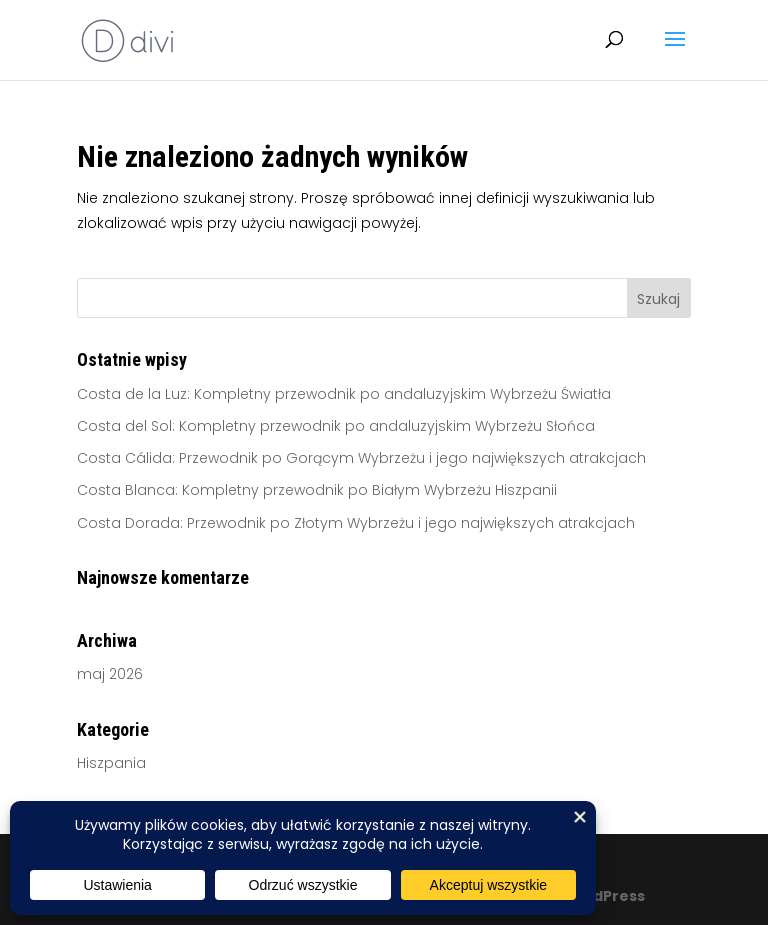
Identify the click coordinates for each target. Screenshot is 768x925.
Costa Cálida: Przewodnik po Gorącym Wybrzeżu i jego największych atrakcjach (361, 458)
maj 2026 (110, 674)
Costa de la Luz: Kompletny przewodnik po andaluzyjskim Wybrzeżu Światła (344, 394)
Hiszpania (111, 763)
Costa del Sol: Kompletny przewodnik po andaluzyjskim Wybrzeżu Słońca (336, 426)
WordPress (603, 896)
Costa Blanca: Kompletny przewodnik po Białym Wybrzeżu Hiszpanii (317, 490)
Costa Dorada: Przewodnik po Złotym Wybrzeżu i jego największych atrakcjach (356, 523)
